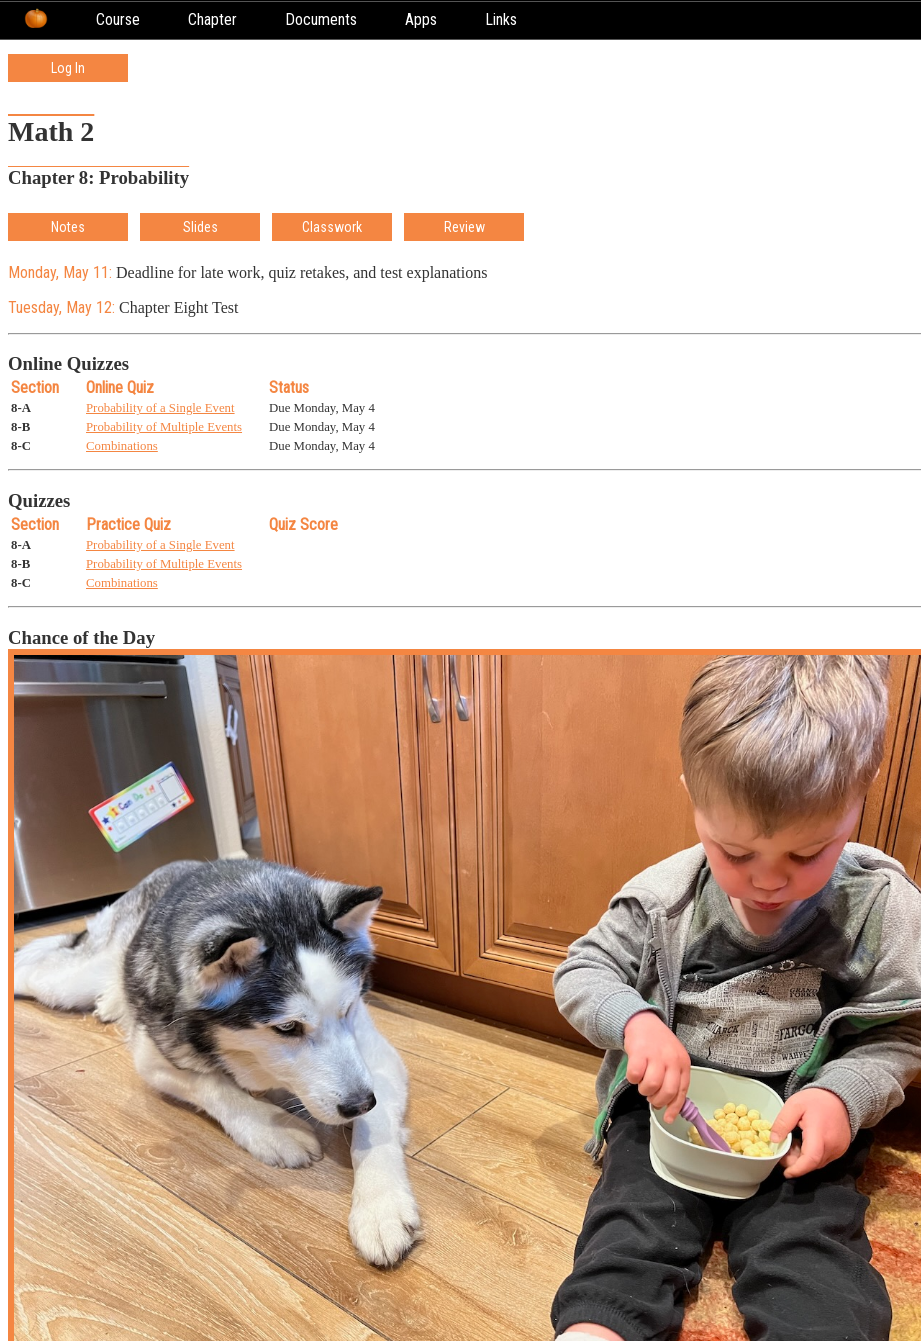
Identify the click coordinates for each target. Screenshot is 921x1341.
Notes (68, 227)
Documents (321, 19)
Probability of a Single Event (160, 408)
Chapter (212, 19)
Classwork (332, 227)
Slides (200, 227)
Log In (68, 68)
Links (501, 19)
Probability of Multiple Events (164, 427)
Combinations (122, 446)
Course (118, 19)
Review (464, 227)
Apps (421, 19)
